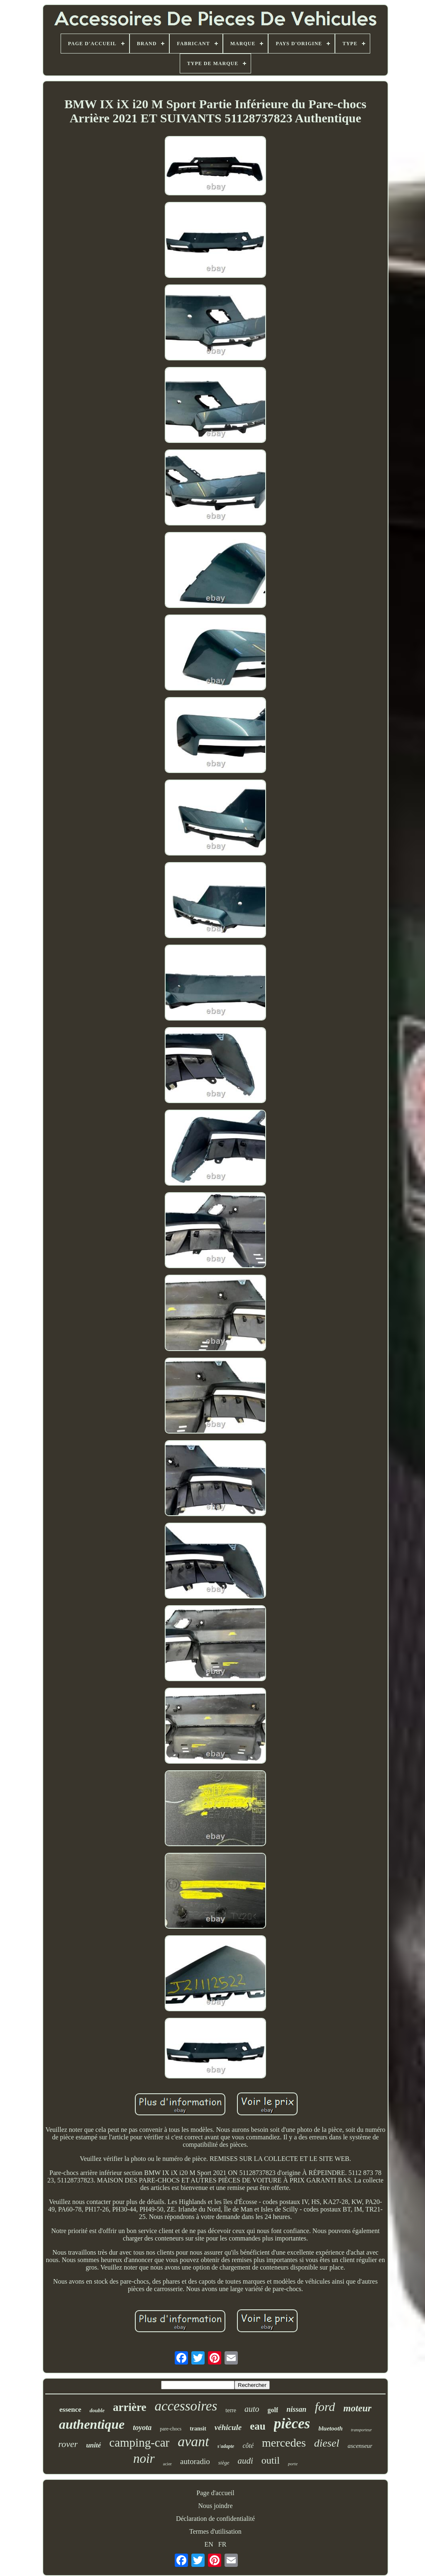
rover (68, 2444)
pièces (292, 2424)
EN (209, 2544)
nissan (296, 2409)
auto (251, 2408)
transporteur (361, 2430)
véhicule (228, 2427)
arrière (129, 2407)
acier (167, 2463)
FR (222, 2544)
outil (270, 2460)
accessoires (185, 2406)
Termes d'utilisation (215, 2531)
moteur (357, 2408)
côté (248, 2445)
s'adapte (225, 2446)
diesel (327, 2443)
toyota (142, 2427)
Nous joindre (215, 2505)
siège (224, 2462)
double (97, 2410)
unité (93, 2445)
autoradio (195, 2461)
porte (293, 2463)
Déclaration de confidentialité (215, 2518)
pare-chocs (170, 2429)
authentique (92, 2424)
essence (70, 2409)
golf (273, 2409)
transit (198, 2428)
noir (144, 2458)
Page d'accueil (215, 2492)
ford (325, 2406)
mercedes (284, 2442)
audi (245, 2461)
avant (193, 2441)
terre (230, 2410)
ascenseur (359, 2445)
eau (258, 2426)
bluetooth (330, 2428)
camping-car (139, 2442)
